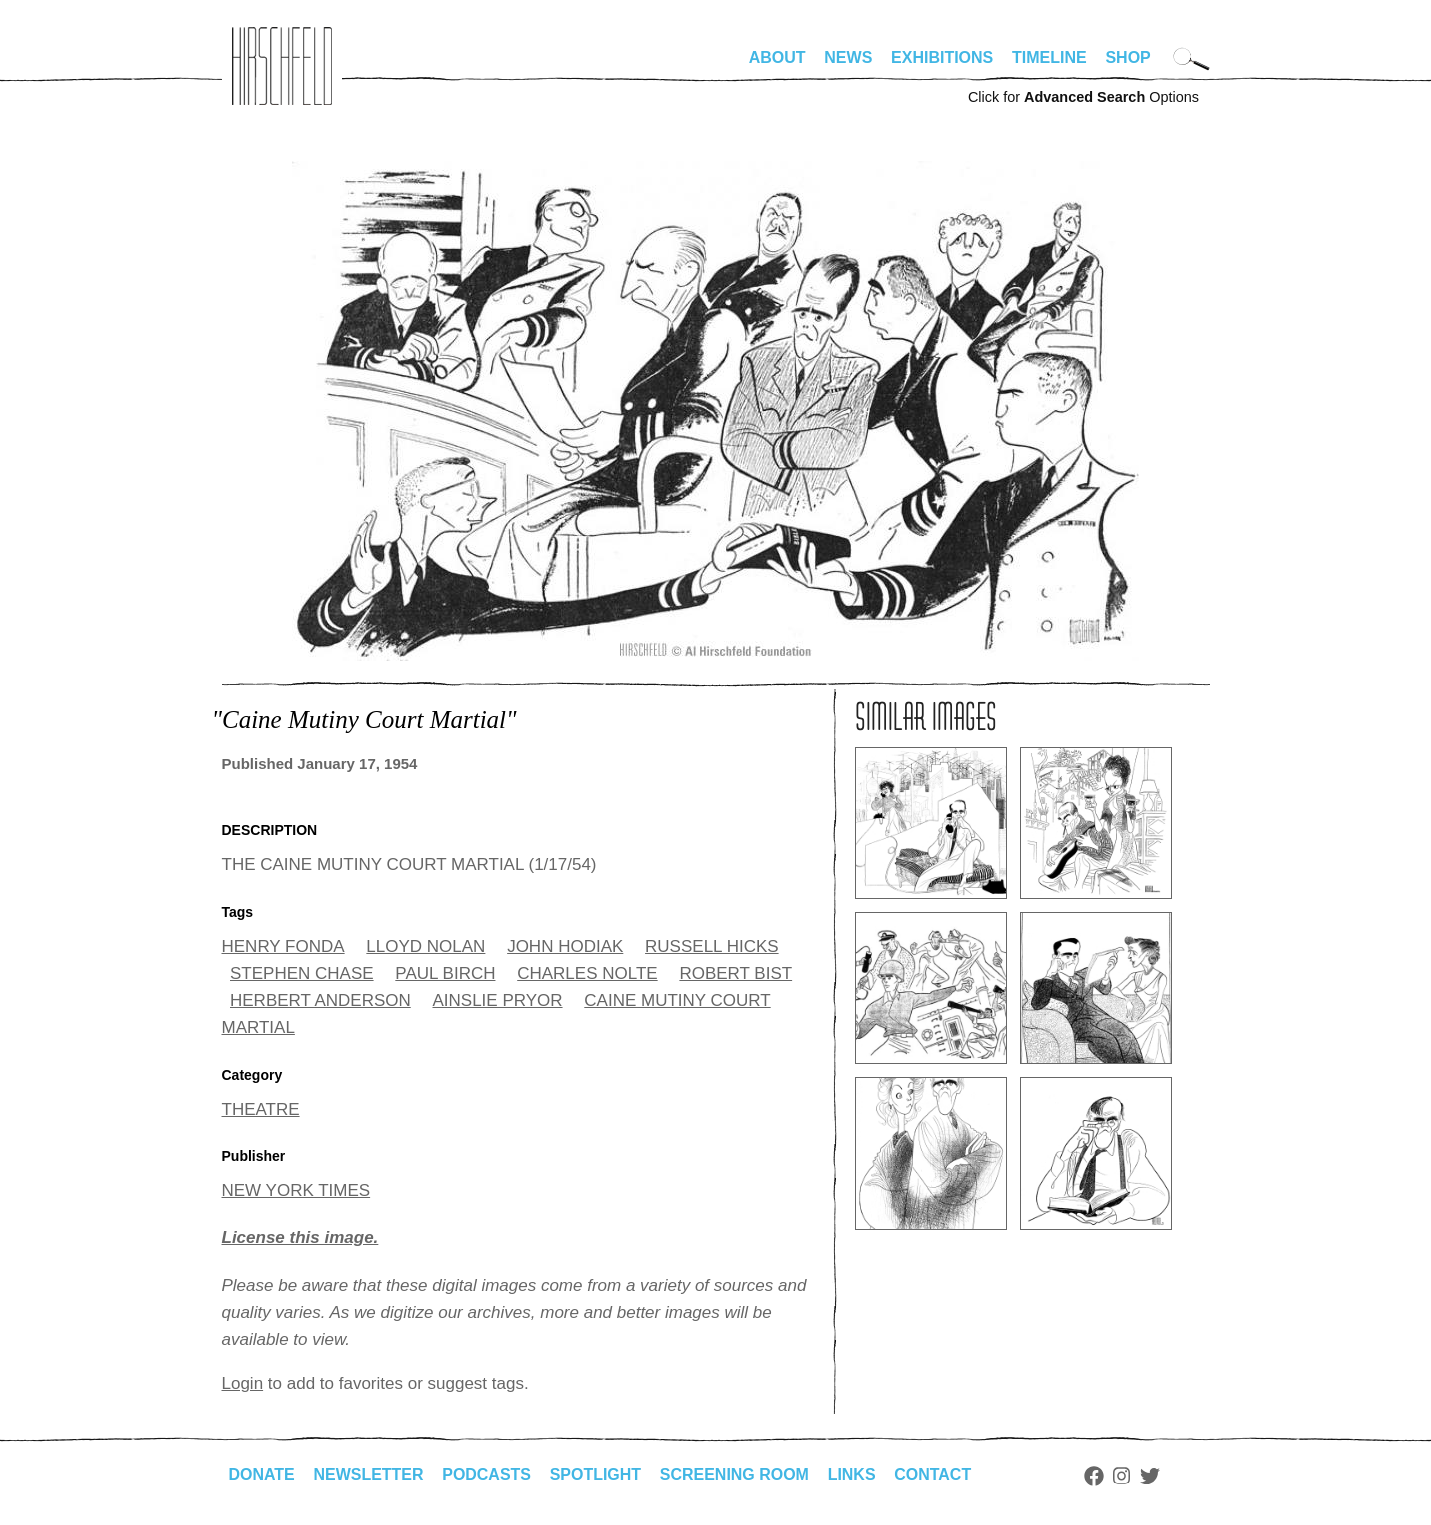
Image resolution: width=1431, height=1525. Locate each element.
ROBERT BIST (735, 973)
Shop (1127, 57)
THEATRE (261, 1109)
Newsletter (369, 1474)
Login (243, 1383)
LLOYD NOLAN (425, 946)
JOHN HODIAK (565, 946)
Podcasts (487, 1474)
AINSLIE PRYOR (497, 1000)
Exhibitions (942, 57)
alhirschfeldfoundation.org (282, 66)
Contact (933, 1474)
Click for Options (1083, 97)
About (777, 57)
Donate (262, 1474)
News (848, 57)
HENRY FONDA (283, 946)
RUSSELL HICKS (712, 946)
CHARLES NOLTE (587, 973)
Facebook (1095, 1476)
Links (853, 1474)
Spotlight (596, 1474)
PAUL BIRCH (445, 973)
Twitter (1151, 1476)
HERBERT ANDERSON (320, 1000)
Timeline (1049, 57)
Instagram (1123, 1476)
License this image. (300, 1237)
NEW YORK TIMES (296, 1190)
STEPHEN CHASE (302, 973)
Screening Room (735, 1474)
